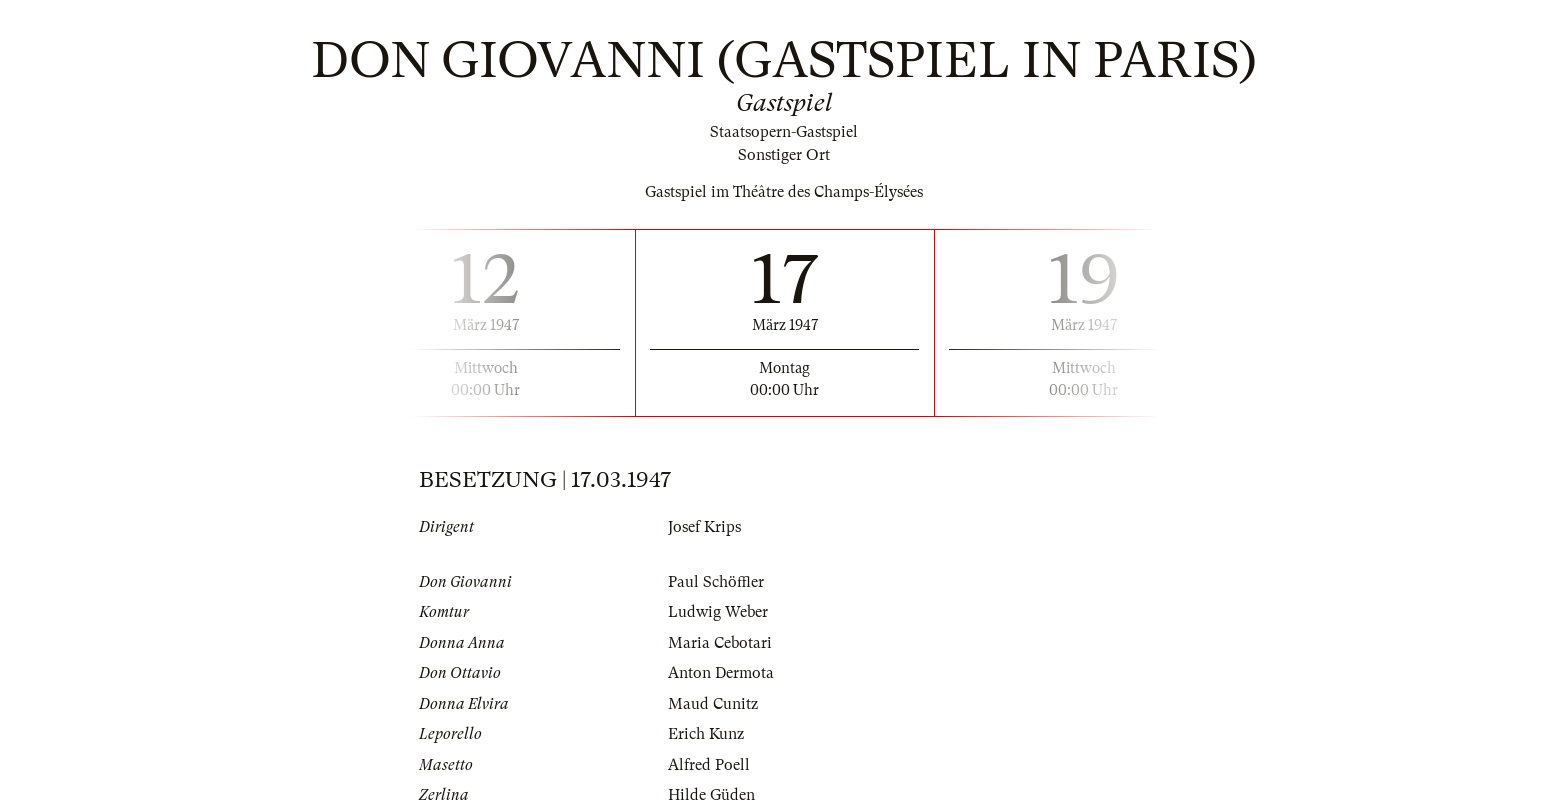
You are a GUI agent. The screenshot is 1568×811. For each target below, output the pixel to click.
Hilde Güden (711, 795)
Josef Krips (704, 527)
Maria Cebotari (720, 643)
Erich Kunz (706, 734)
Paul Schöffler (716, 582)
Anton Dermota (721, 673)
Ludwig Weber (718, 612)
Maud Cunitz (713, 704)
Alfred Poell (709, 765)
